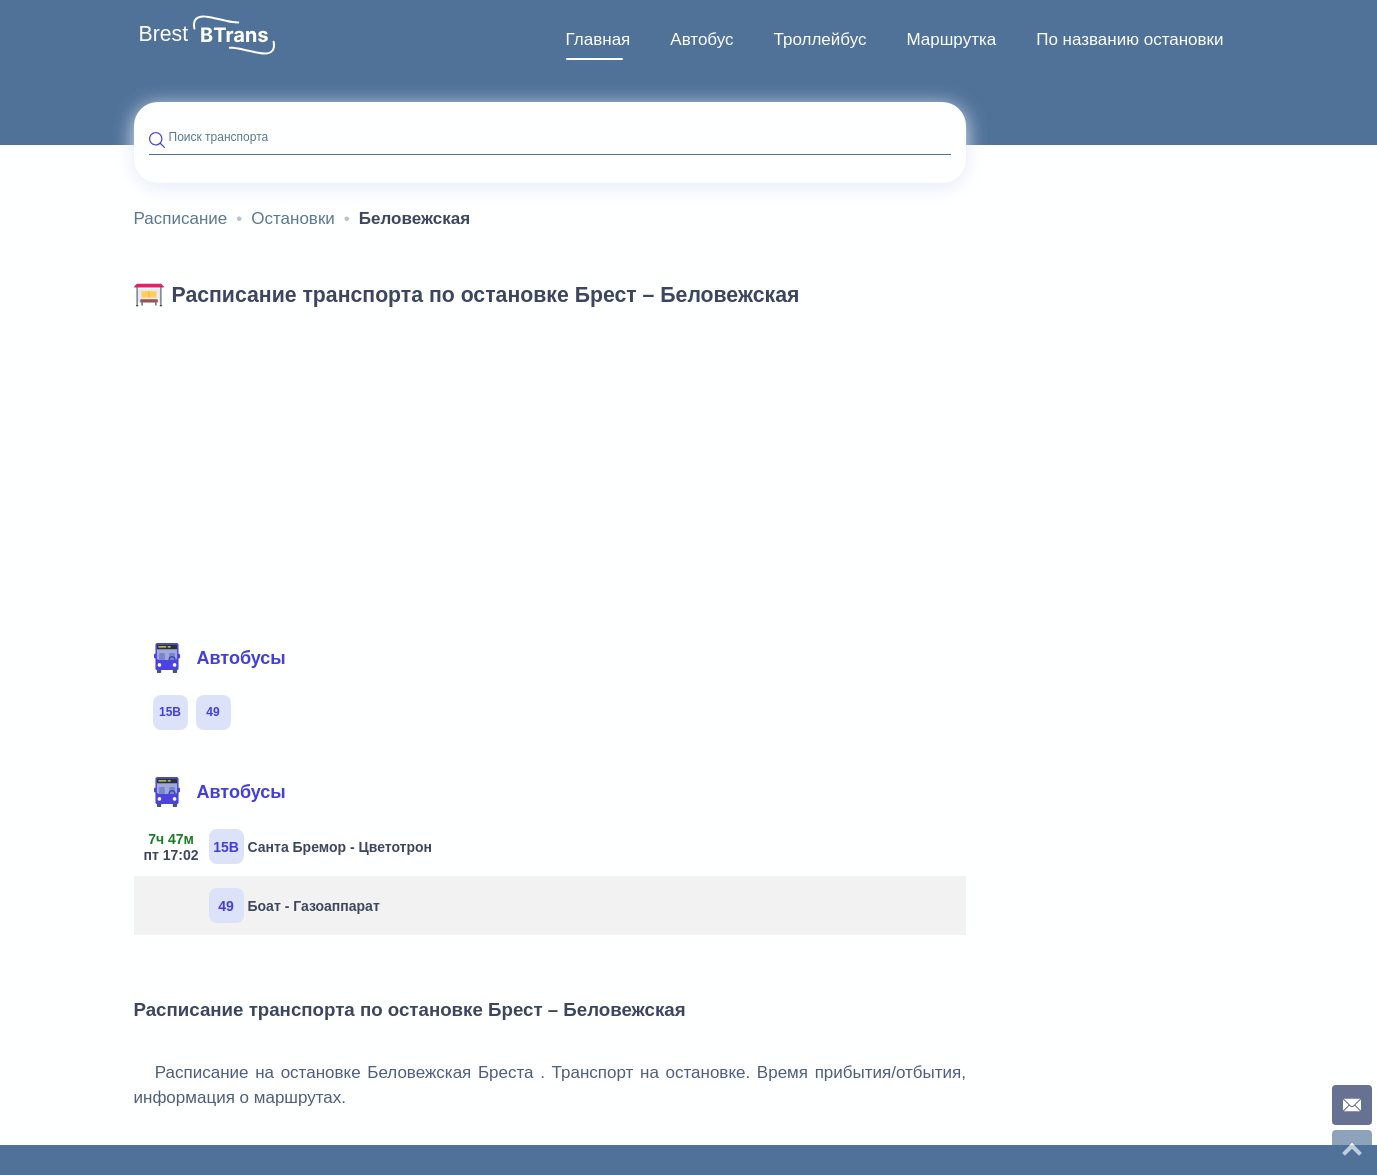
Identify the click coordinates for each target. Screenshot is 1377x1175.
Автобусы (219, 528)
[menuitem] (598, 40)
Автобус (701, 39)
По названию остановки (1129, 39)
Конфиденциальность (1178, 1071)
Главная (598, 39)
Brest (164, 34)
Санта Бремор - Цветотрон (291, 716)
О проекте (992, 1071)
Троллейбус (820, 39)
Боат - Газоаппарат (294, 775)
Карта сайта (588, 1066)
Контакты (1067, 1071)
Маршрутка (951, 39)
